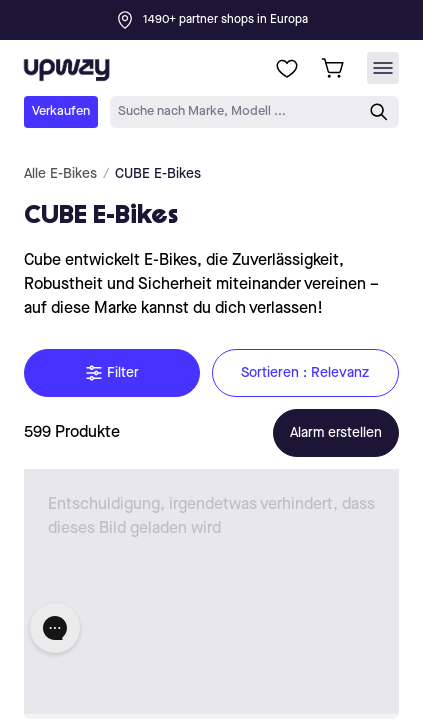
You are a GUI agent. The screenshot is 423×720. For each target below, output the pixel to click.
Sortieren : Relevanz (306, 373)
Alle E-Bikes (60, 174)
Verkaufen (61, 111)
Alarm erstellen (336, 433)
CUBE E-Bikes (158, 174)
